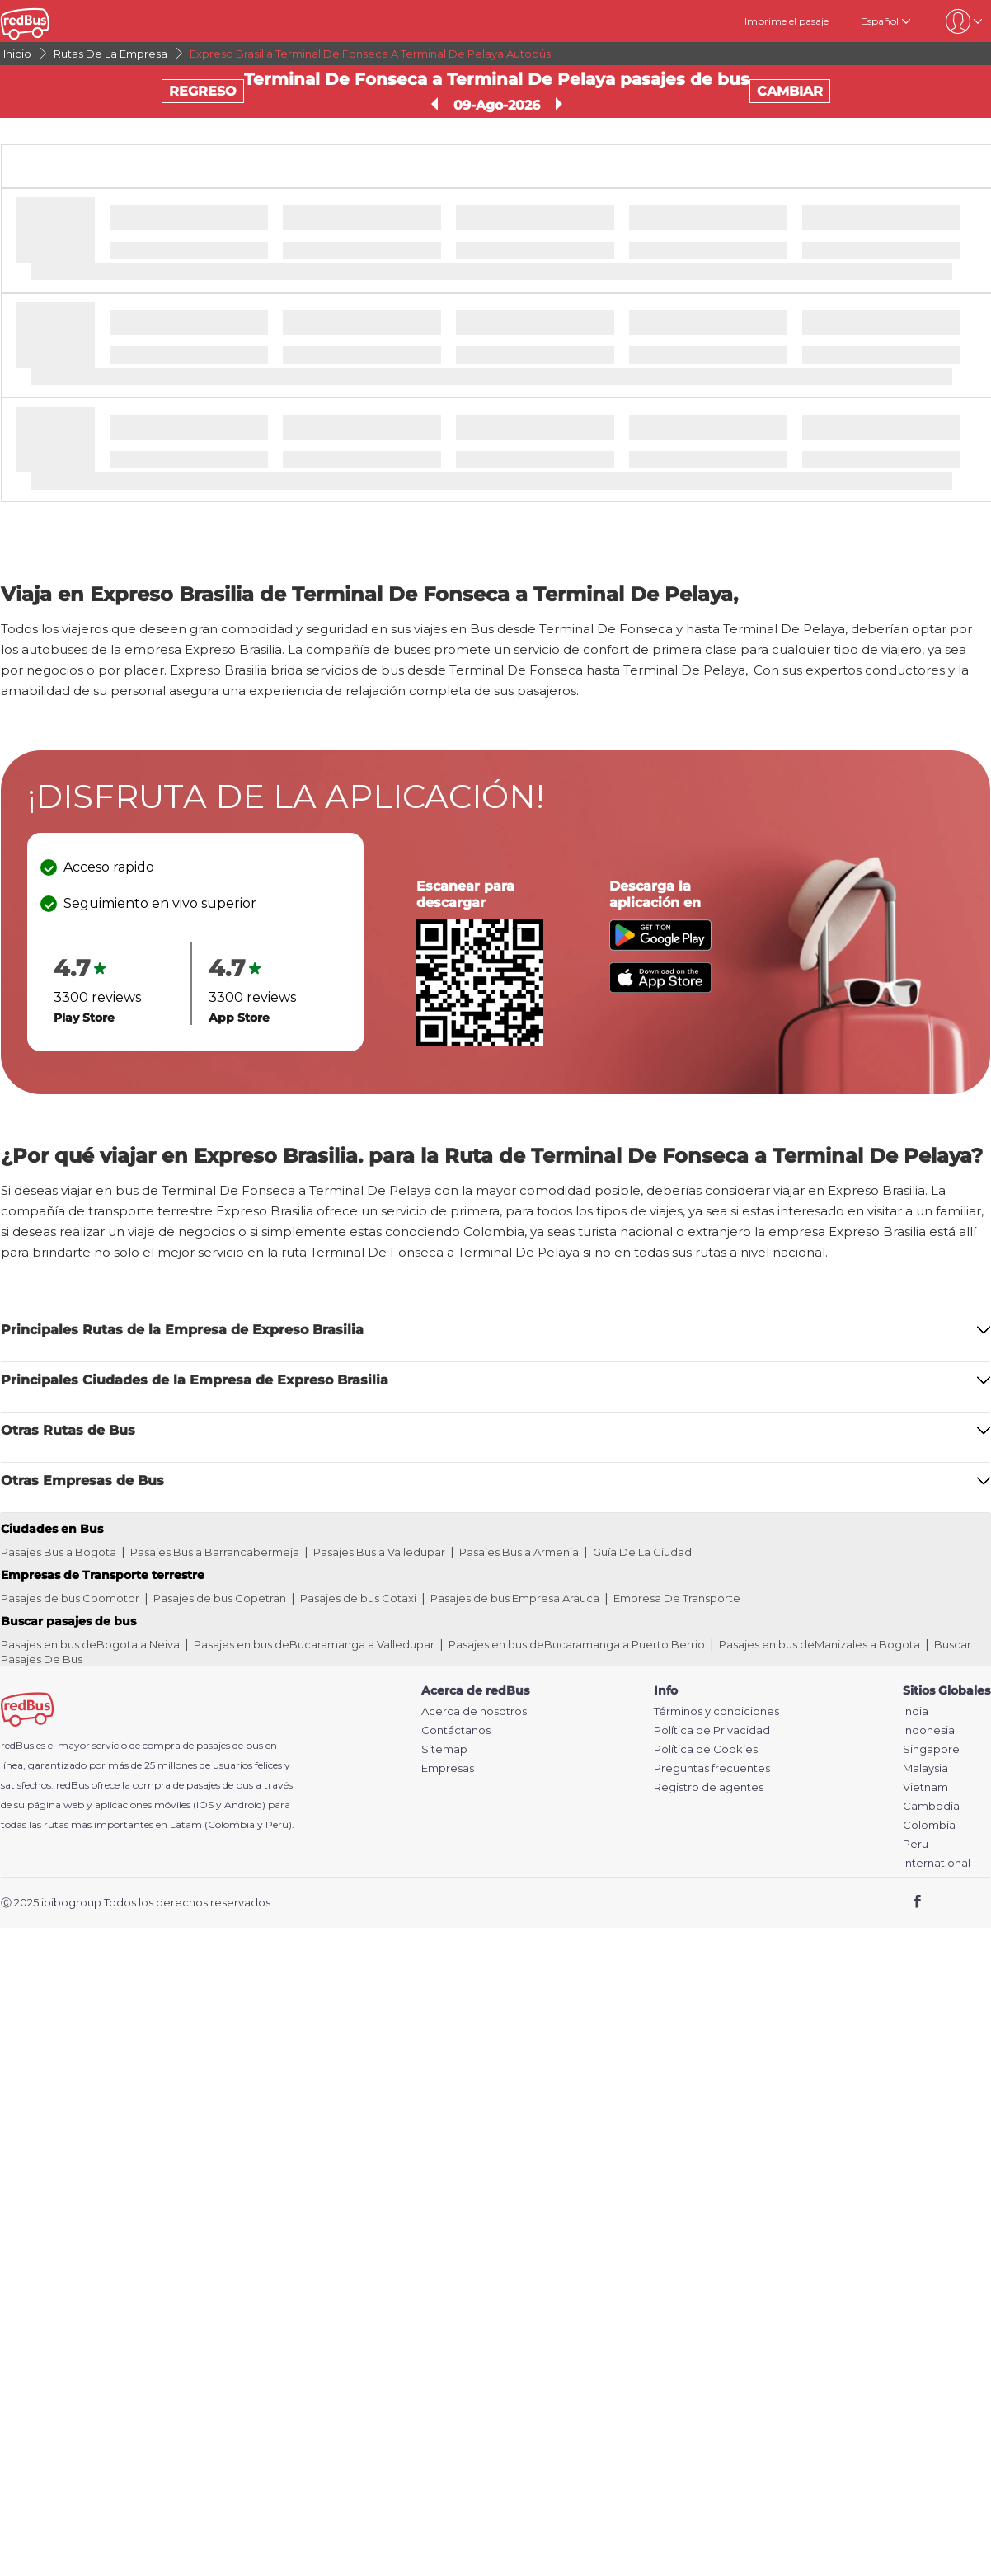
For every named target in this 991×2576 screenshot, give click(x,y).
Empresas (447, 1768)
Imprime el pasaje (786, 21)
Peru (915, 1844)
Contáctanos (456, 1730)
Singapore (931, 1749)
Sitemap (444, 1749)
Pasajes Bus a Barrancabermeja (214, 1551)
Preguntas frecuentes (712, 1768)
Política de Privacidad (712, 1730)
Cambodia (931, 1806)
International (936, 1863)
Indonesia (929, 1730)
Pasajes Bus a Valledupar (379, 1551)
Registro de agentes (708, 1787)
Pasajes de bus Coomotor (70, 1598)
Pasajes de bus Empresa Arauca (514, 1598)
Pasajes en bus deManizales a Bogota (819, 1644)
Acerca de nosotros (474, 1711)
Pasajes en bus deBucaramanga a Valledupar (314, 1644)
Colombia (929, 1825)
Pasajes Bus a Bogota (58, 1551)
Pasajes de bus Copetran (219, 1598)
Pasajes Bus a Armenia (519, 1551)
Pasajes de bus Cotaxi (358, 1598)
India (915, 1711)
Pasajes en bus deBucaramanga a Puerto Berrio (577, 1644)
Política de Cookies (706, 1749)
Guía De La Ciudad (642, 1551)
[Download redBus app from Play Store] (660, 946)
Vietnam (925, 1787)
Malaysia (925, 1768)
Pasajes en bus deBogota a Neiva (90, 1644)
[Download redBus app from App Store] (660, 988)
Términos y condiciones (716, 1711)
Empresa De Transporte (676, 1598)
